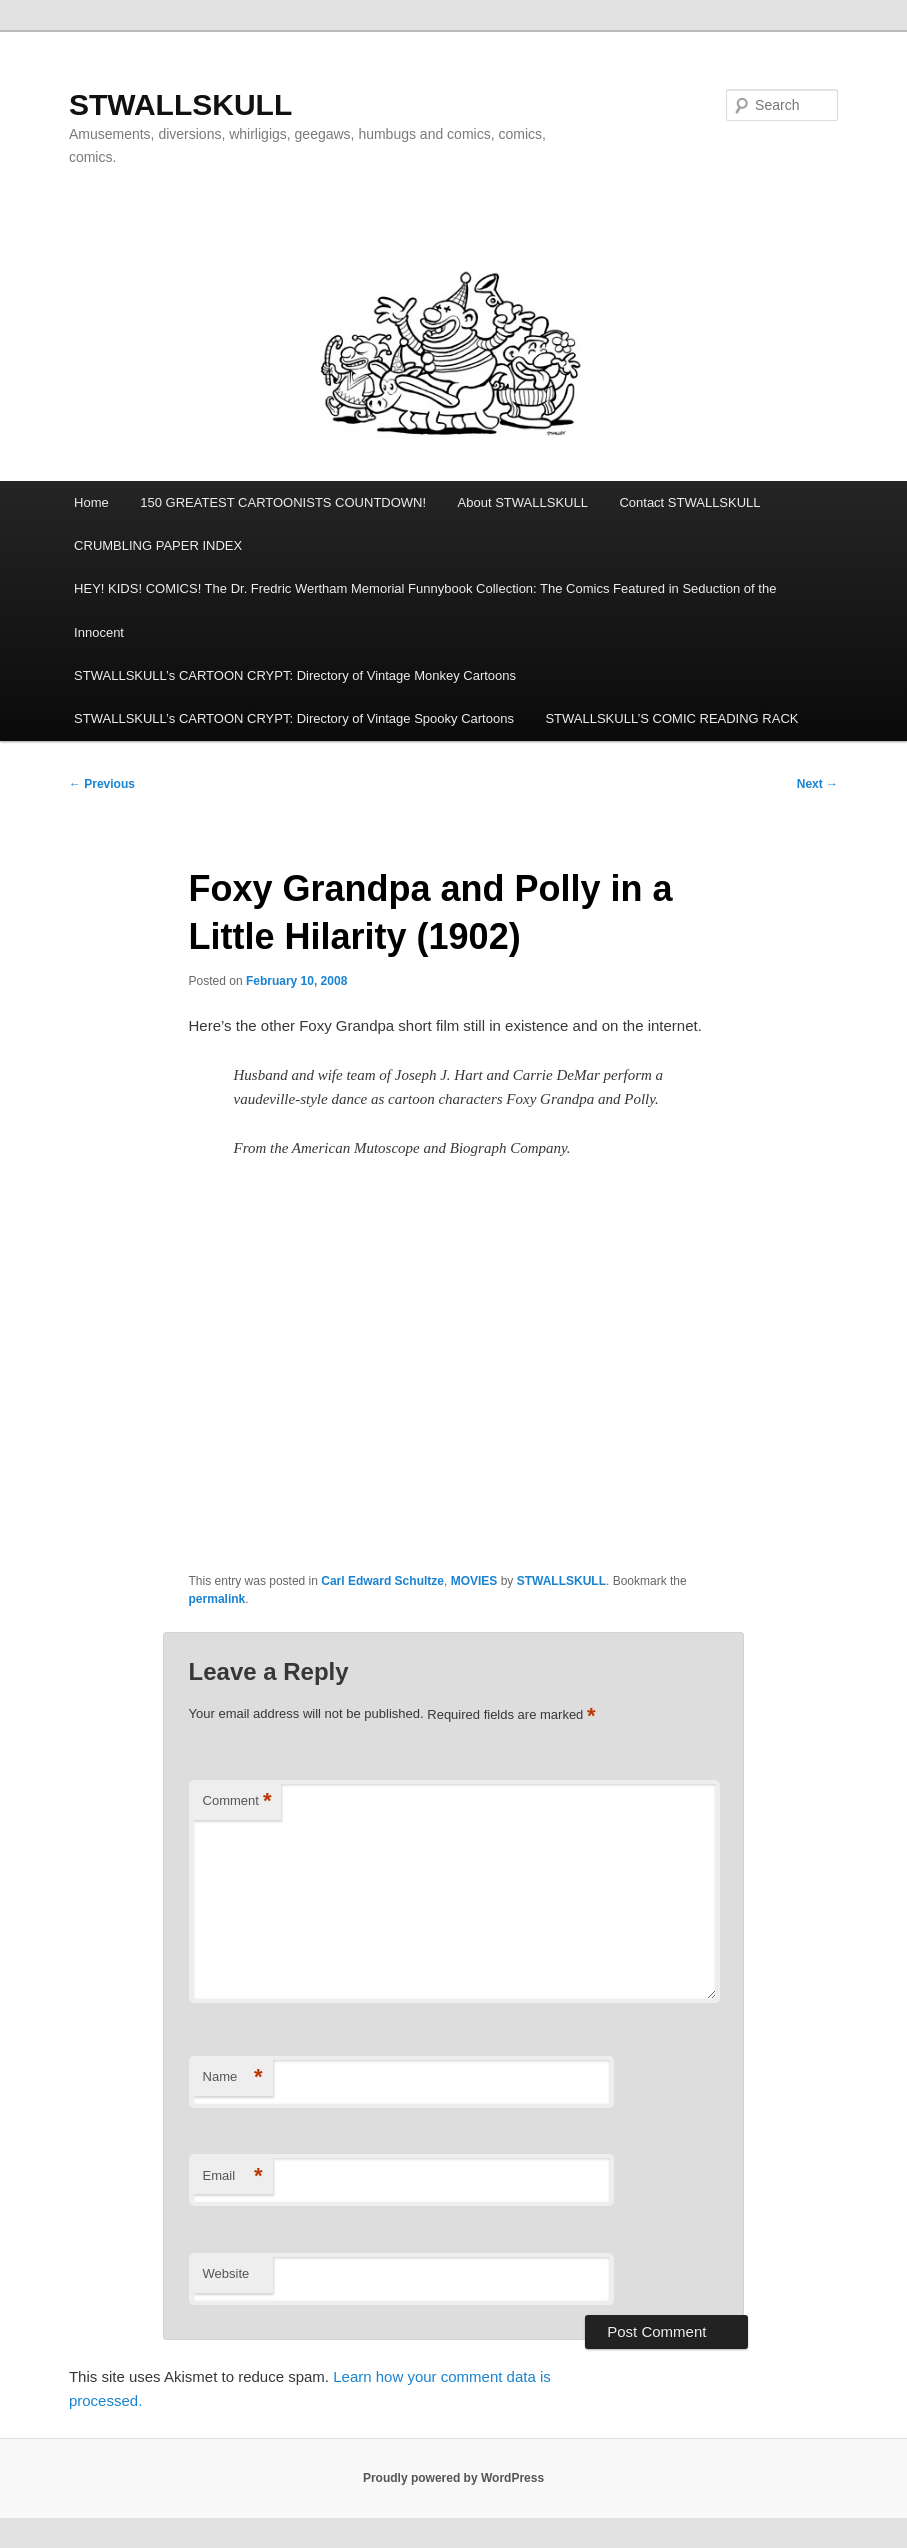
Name (233, 2077)
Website (226, 2273)
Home (91, 502)
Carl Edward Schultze (382, 1581)
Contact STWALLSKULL (689, 502)
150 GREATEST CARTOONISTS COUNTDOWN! (283, 502)
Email (233, 2176)
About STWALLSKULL (523, 502)
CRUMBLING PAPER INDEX (158, 545)
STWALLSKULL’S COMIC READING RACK (671, 718)
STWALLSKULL (180, 104)
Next (817, 784)
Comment (237, 1801)
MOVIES (474, 1581)
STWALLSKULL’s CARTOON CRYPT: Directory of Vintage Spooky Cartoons (294, 718)
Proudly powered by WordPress (453, 2478)
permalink (217, 1599)
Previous (102, 784)
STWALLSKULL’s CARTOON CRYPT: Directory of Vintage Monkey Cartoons (295, 675)
